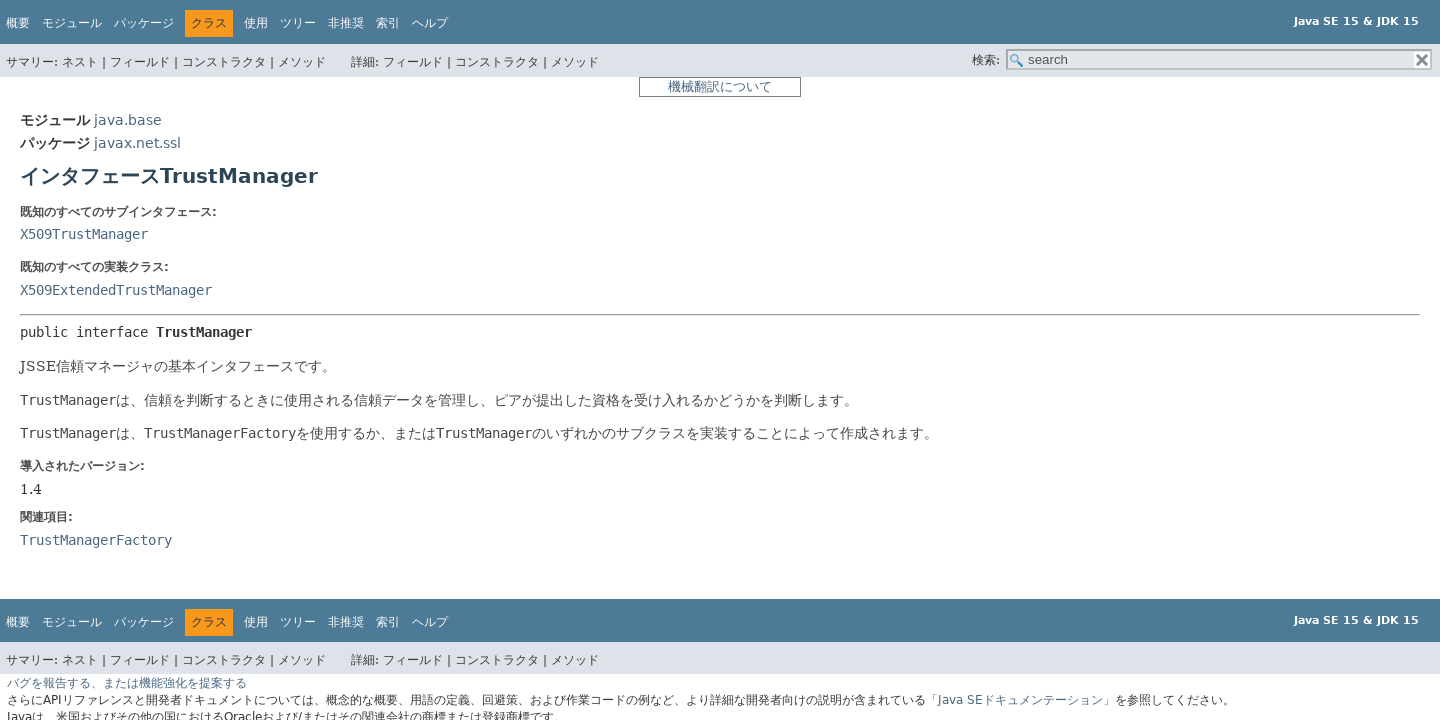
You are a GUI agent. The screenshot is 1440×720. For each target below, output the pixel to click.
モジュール (72, 23)
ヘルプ (430, 23)
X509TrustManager (84, 234)
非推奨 (346, 23)
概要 (18, 23)
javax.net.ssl (137, 143)
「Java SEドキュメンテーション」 (1020, 700)
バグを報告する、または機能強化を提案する (127, 683)
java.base (128, 120)
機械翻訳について (720, 86)
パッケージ (144, 23)
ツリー (298, 23)
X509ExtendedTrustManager (116, 290)
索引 (388, 23)
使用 (256, 23)
